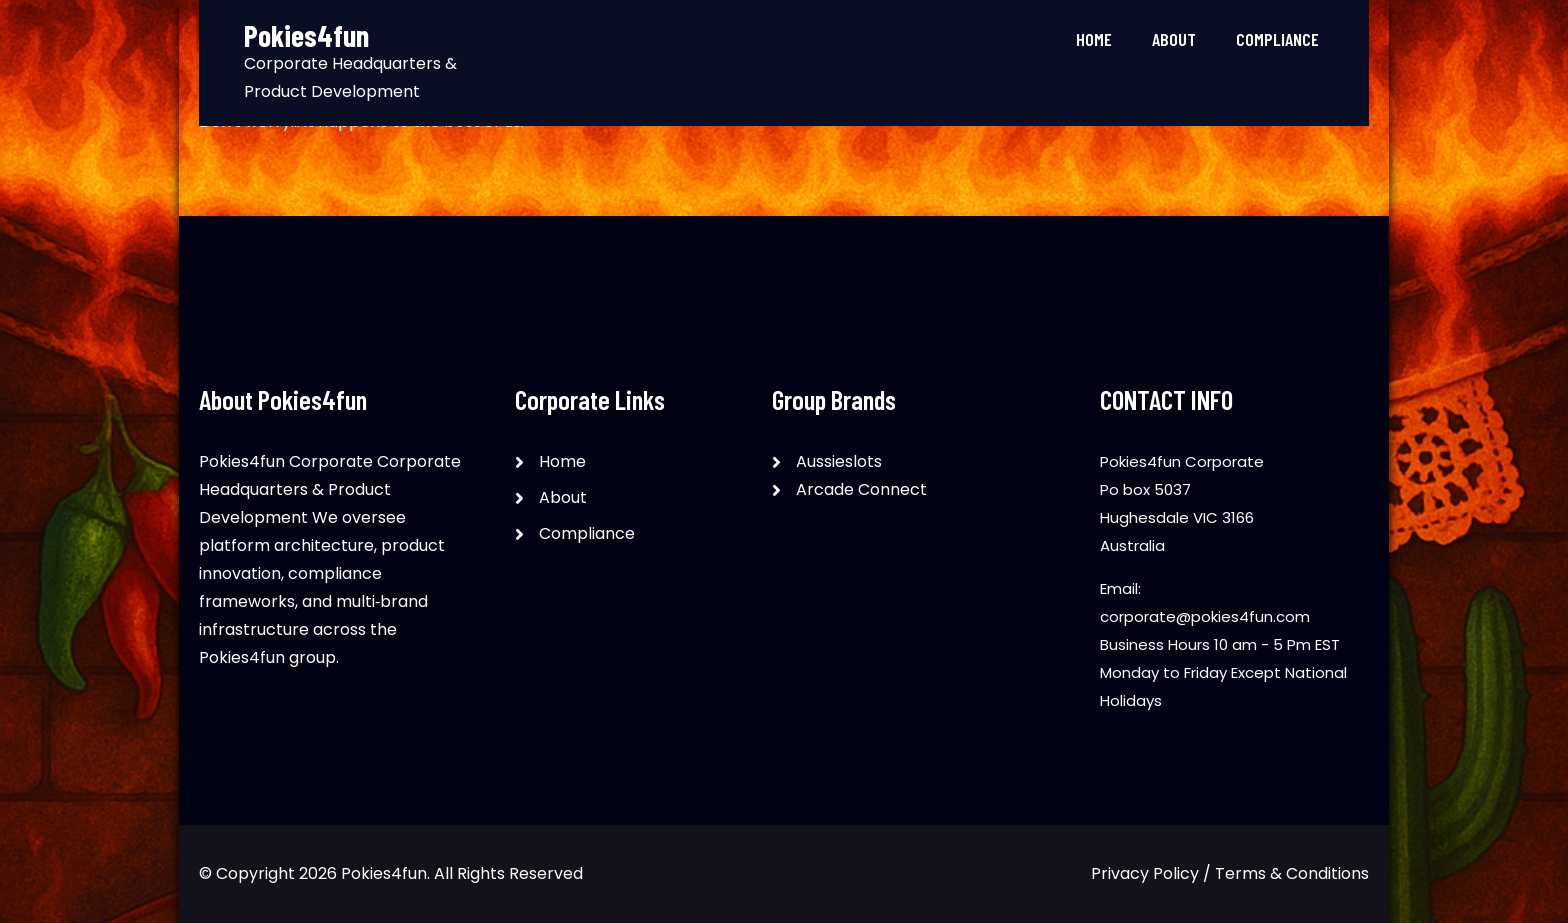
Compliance (1277, 39)
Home (1094, 39)
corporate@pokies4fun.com (1205, 616)
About (1174, 39)
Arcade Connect (861, 489)
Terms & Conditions (1292, 873)
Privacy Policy (1145, 873)
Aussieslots (839, 461)
